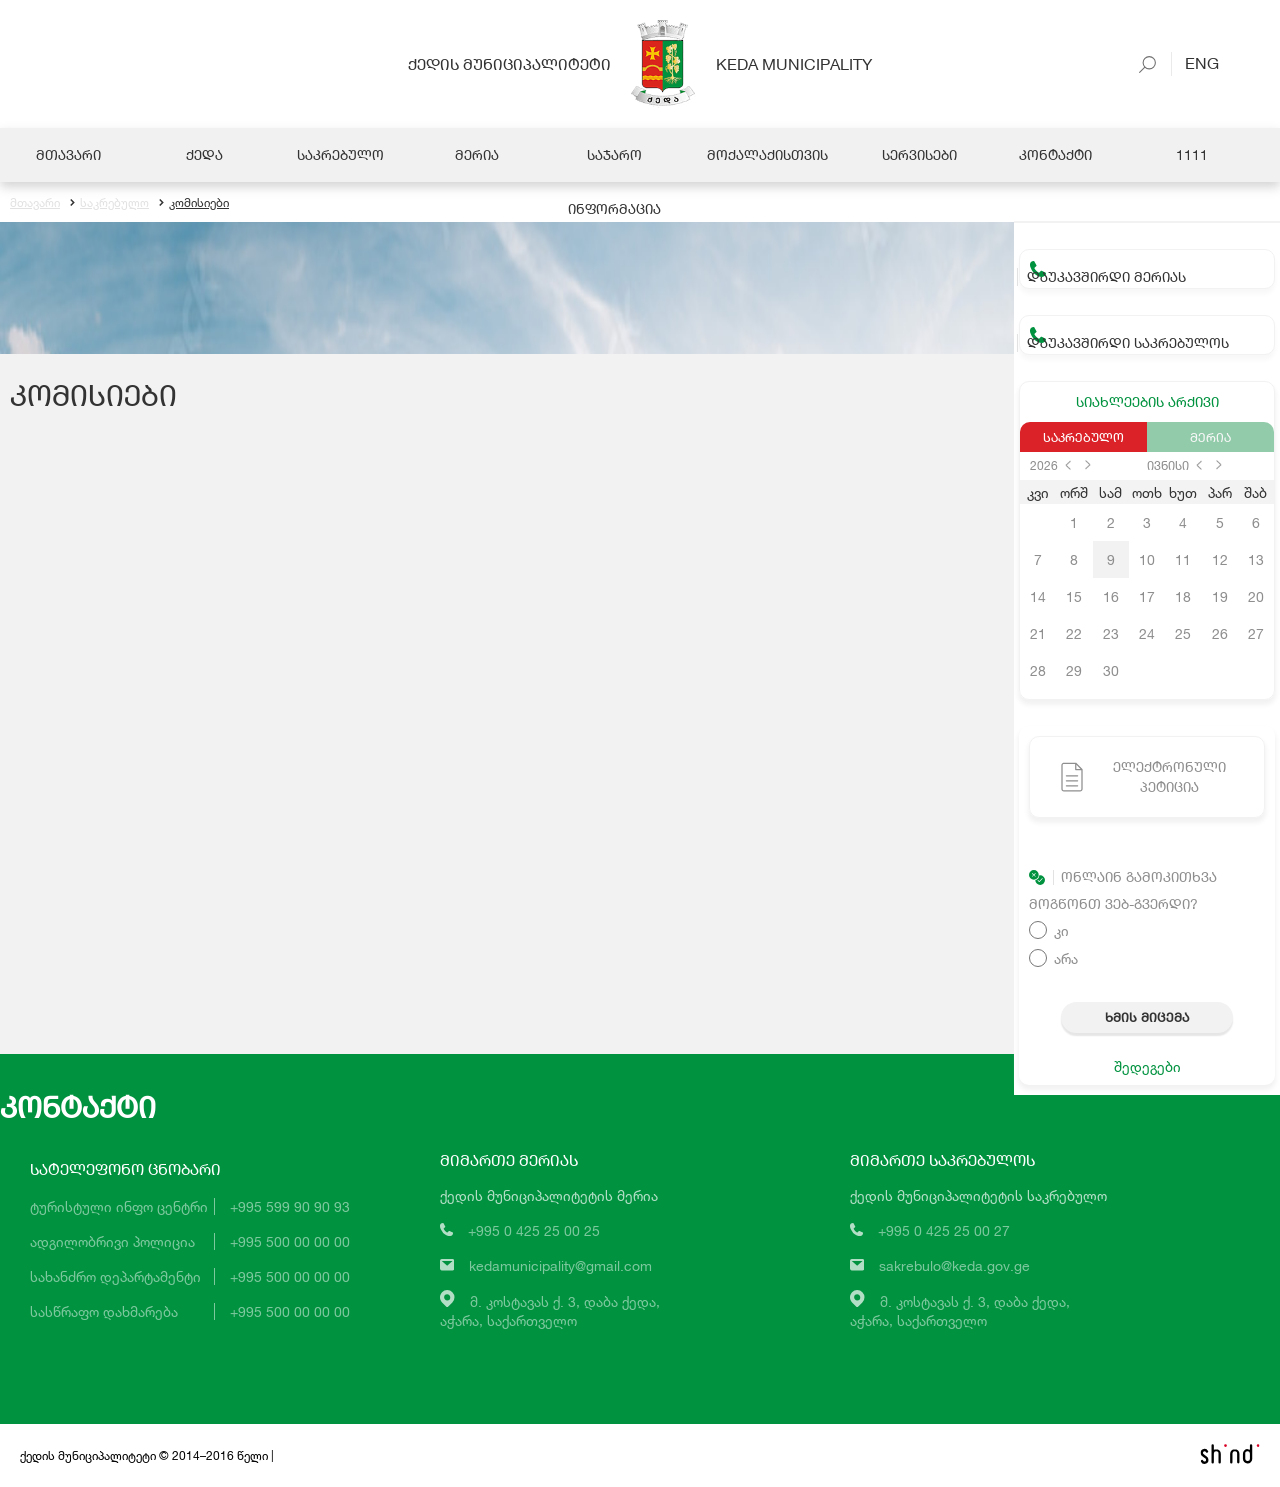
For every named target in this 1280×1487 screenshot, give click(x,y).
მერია (1210, 437)
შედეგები (1147, 1066)
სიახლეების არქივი (1147, 401)
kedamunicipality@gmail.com (560, 1265)
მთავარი (35, 202)
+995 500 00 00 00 (290, 1241)
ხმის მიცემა (1147, 1017)
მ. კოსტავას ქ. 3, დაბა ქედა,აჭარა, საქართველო (550, 1311)
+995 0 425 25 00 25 (534, 1230)
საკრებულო (109, 202)
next (1088, 465)
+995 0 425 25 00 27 (944, 1230)
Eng (1195, 62)
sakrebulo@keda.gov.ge (954, 1265)
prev (1068, 465)
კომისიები (194, 202)
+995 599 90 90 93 (290, 1206)
